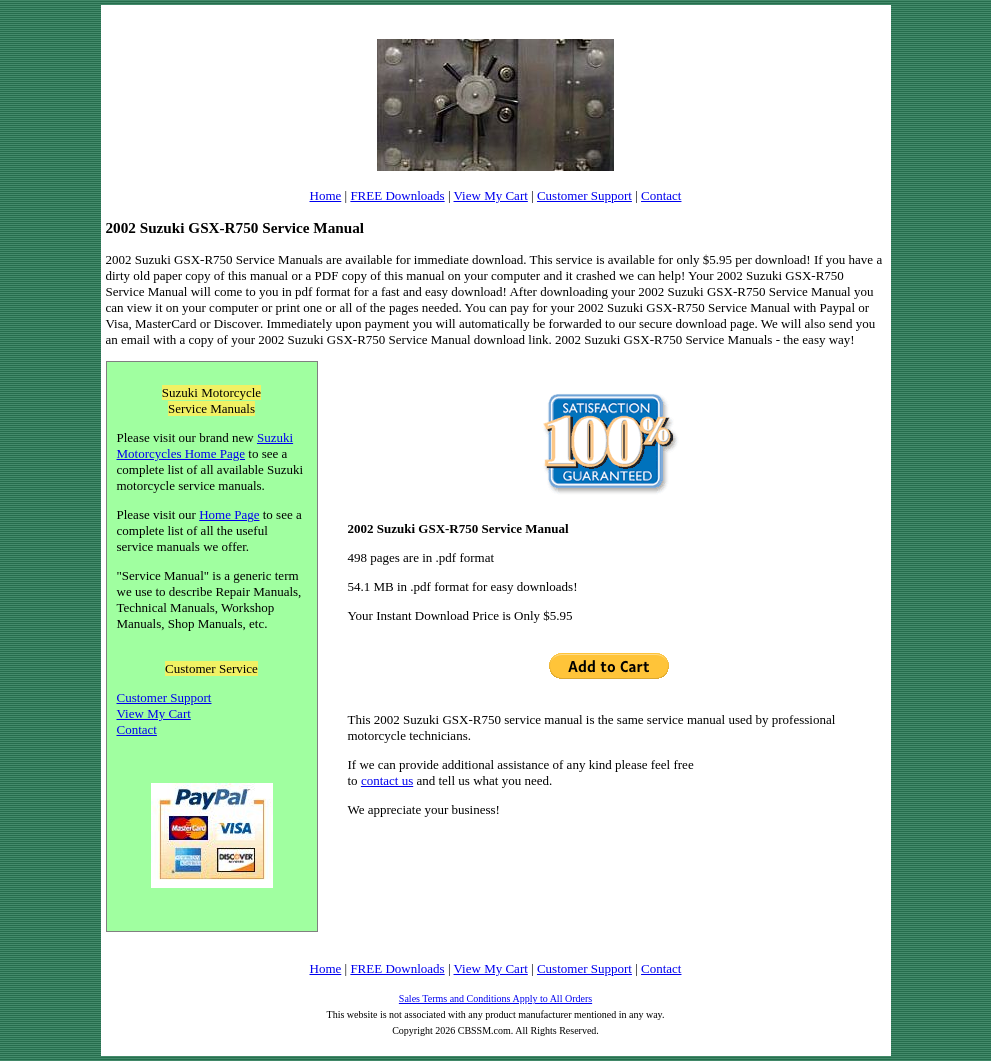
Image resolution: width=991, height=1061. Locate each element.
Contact (661, 195)
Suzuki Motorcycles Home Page (205, 445)
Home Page (229, 514)
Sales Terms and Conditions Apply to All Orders (495, 998)
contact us (387, 780)
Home (326, 195)
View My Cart (491, 195)
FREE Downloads (397, 195)
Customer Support (584, 195)
